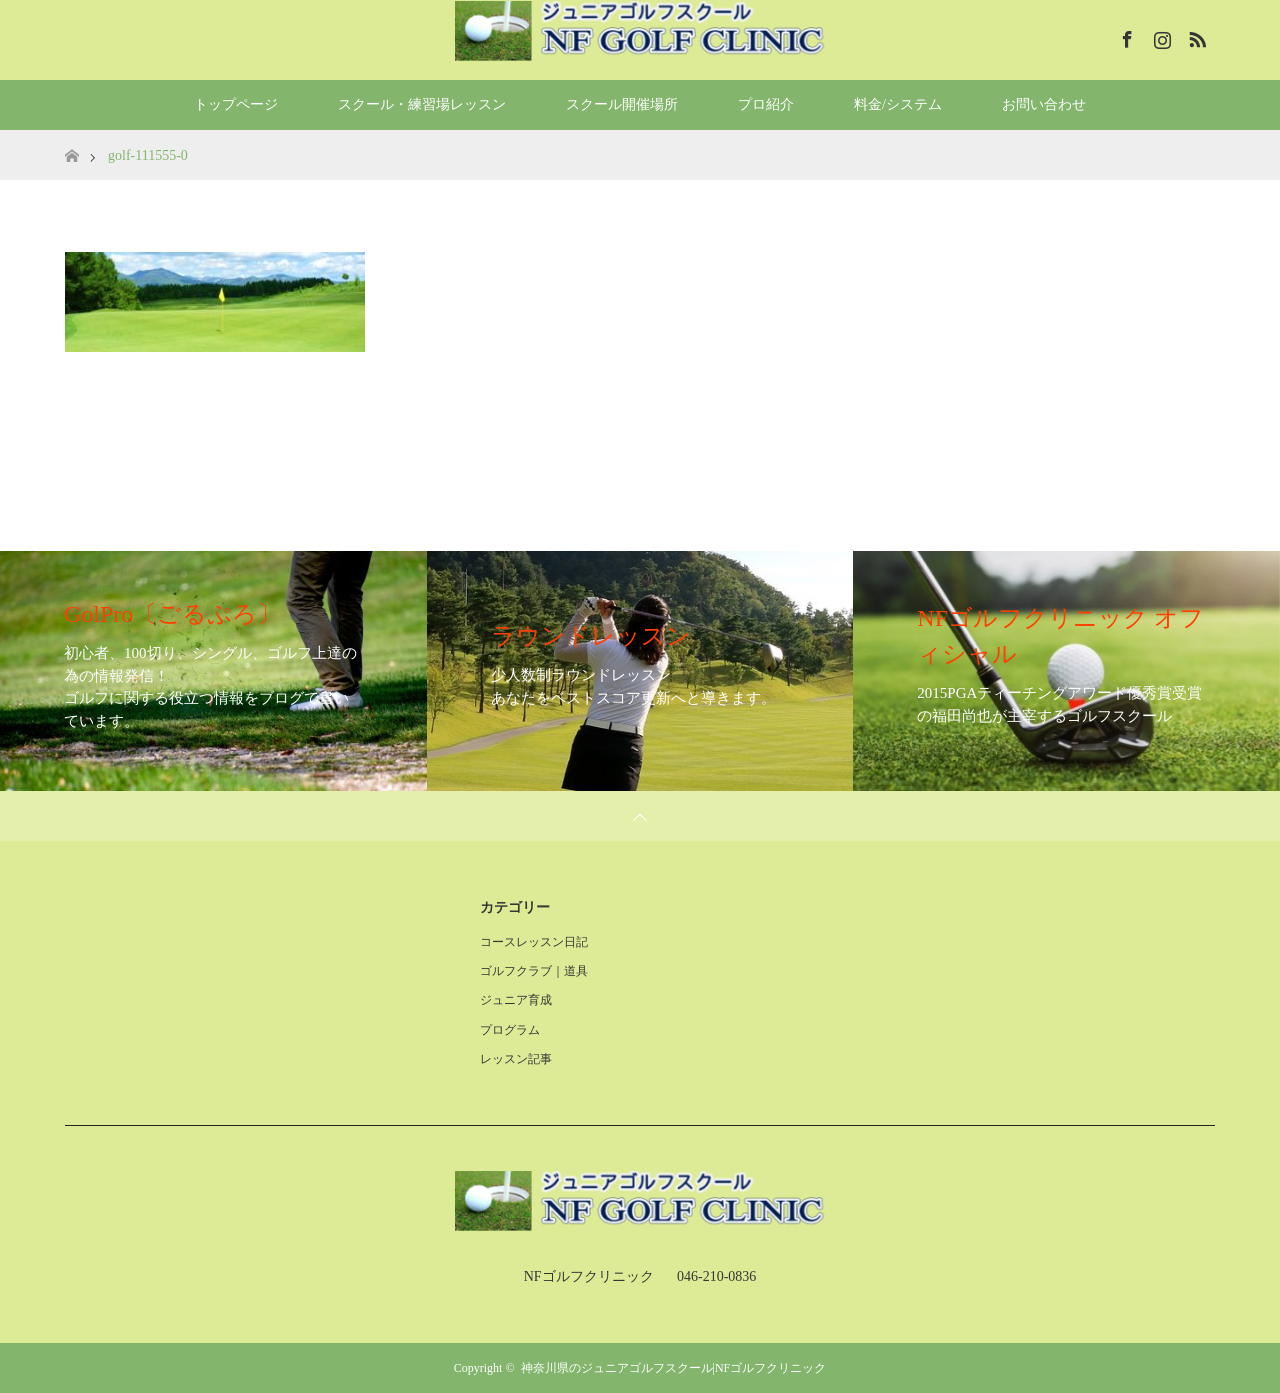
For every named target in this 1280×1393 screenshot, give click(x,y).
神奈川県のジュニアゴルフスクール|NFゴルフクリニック (674, 1368)
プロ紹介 (766, 104)
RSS (1195, 36)
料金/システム (898, 104)
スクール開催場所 (622, 104)
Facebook (1125, 36)
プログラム (510, 1030)
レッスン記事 (516, 1059)
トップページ (236, 104)
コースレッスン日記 (534, 942)
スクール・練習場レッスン (422, 104)
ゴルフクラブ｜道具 (534, 971)
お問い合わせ (1044, 104)
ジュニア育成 (516, 1000)
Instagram (1160, 36)
